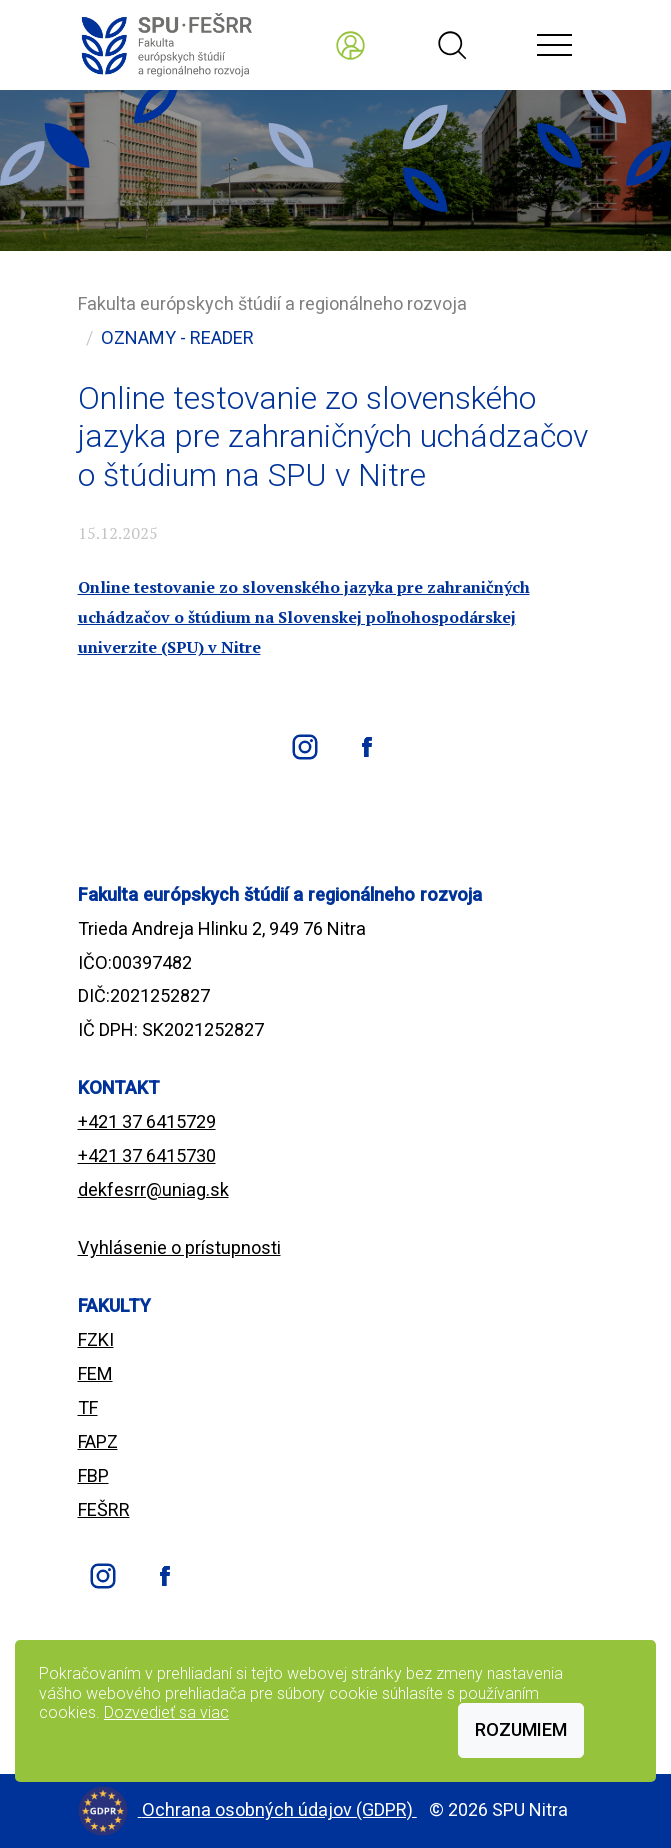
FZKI (96, 1339)
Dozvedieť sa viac (166, 1712)
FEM (95, 1373)
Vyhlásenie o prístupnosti (179, 1247)
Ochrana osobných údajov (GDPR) (279, 1809)
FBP (93, 1475)
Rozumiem (521, 1729)
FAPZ (98, 1441)
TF (88, 1407)
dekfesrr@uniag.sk (153, 1189)
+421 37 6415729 (147, 1121)
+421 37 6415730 (147, 1155)
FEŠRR (104, 1509)
